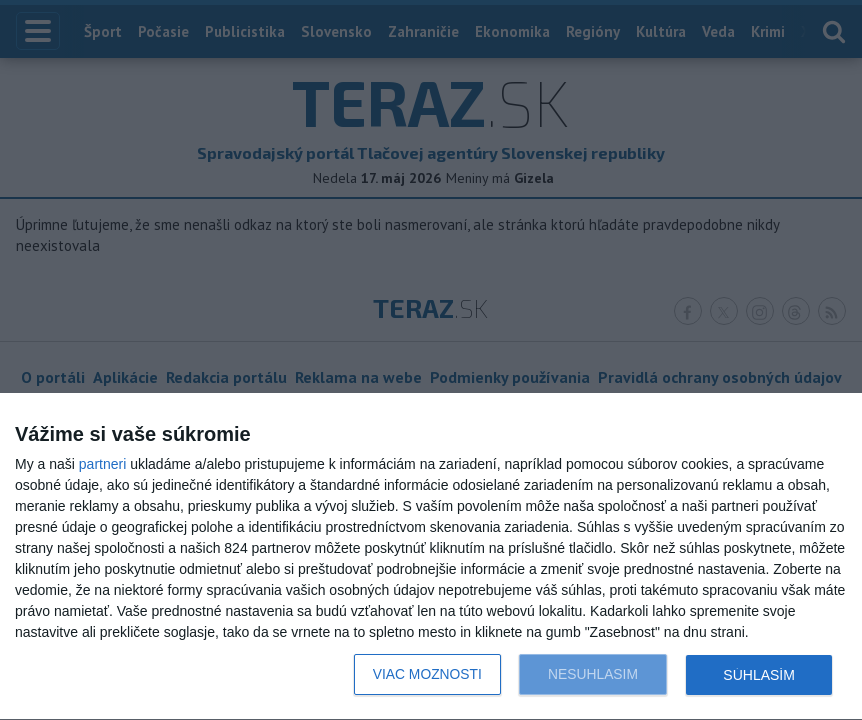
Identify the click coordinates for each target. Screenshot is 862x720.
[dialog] (431, 557)
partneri (102, 464)
